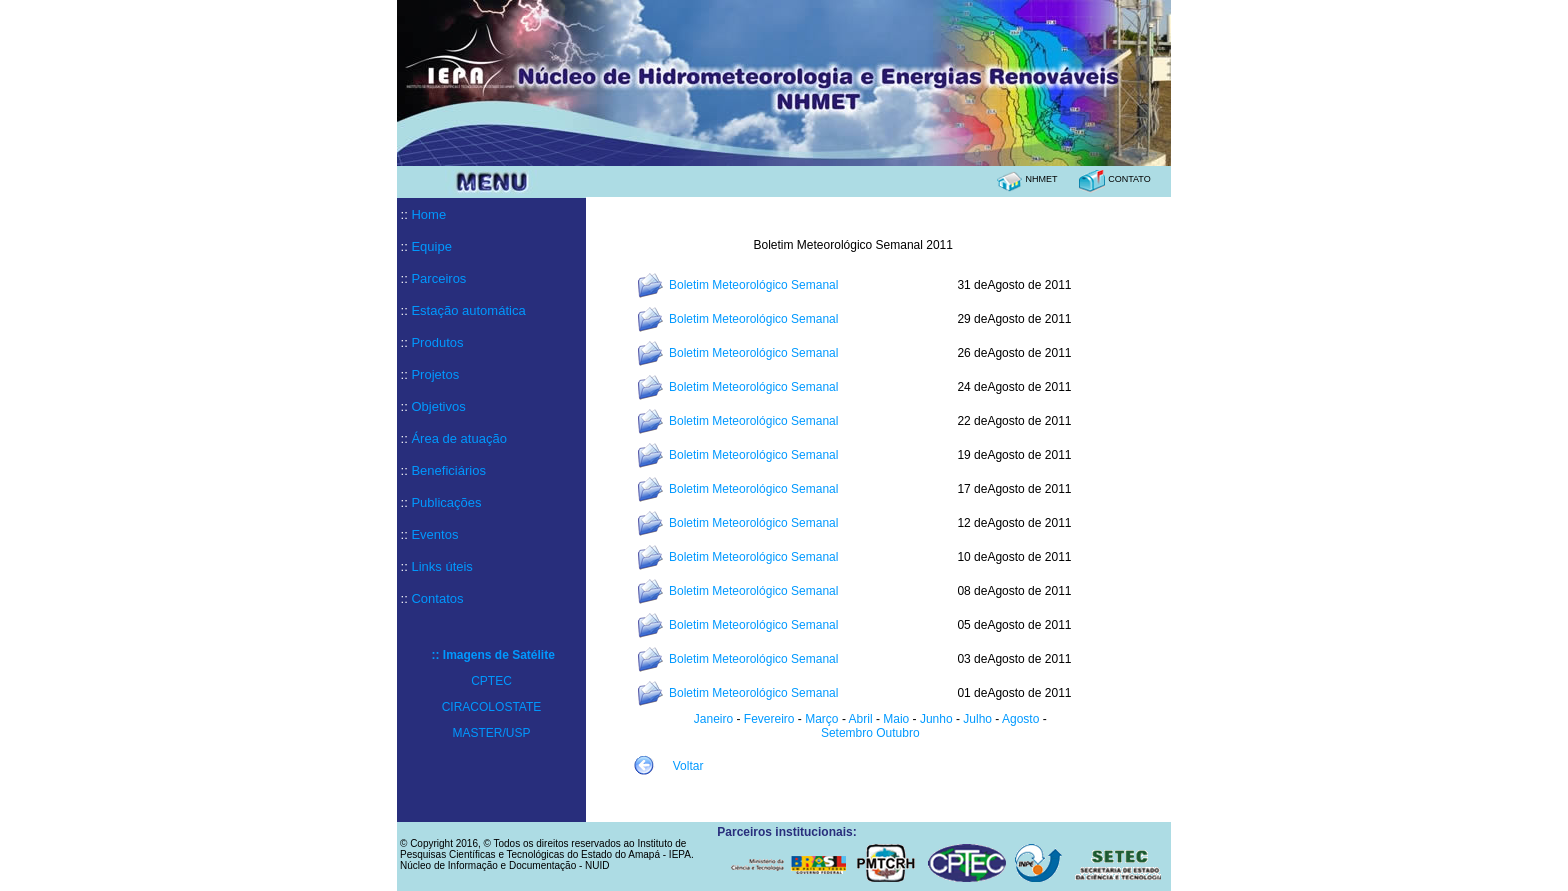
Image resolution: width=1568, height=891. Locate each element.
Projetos (435, 374)
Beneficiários (448, 470)
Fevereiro (769, 719)
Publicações (446, 502)
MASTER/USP (491, 733)
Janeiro (713, 719)
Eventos (434, 534)
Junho (936, 719)
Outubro (896, 733)
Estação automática (468, 310)
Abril (859, 719)
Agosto (1020, 719)
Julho (979, 719)
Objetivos (438, 406)
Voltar (688, 766)
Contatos (437, 598)
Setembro (847, 733)
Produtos (437, 342)
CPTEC (491, 681)
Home (428, 214)
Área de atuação (458, 438)
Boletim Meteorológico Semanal (753, 285)
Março (823, 719)
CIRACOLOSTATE (492, 707)
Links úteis (441, 566)
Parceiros (438, 278)
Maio (896, 719)
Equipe (431, 246)
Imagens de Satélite (499, 655)
